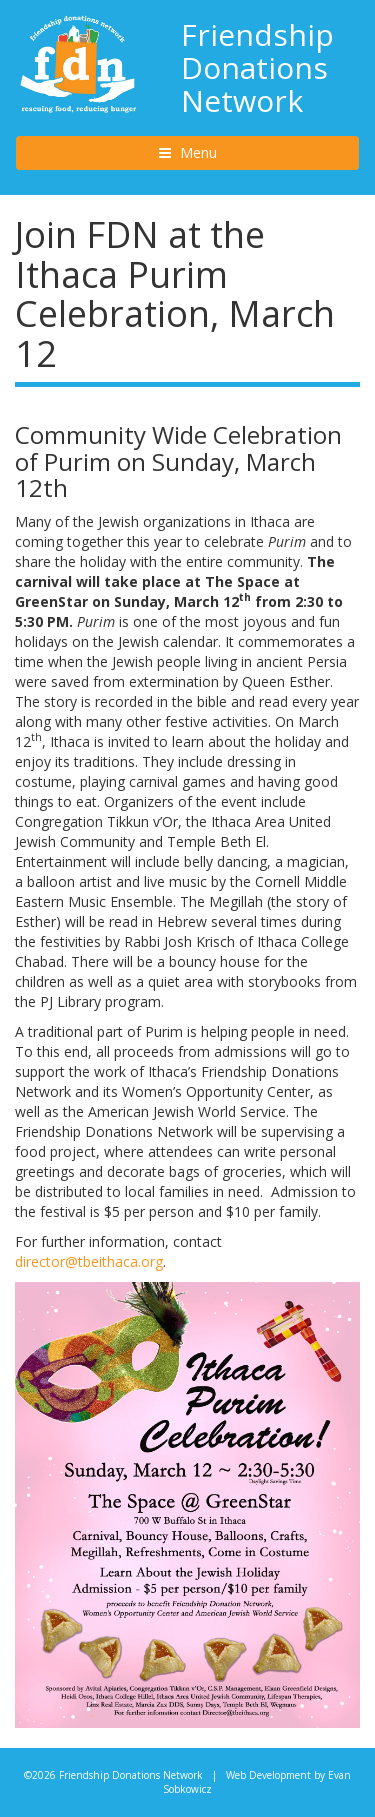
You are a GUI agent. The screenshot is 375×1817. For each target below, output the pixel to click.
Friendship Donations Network (257, 67)
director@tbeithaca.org (89, 1261)
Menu (216, 152)
